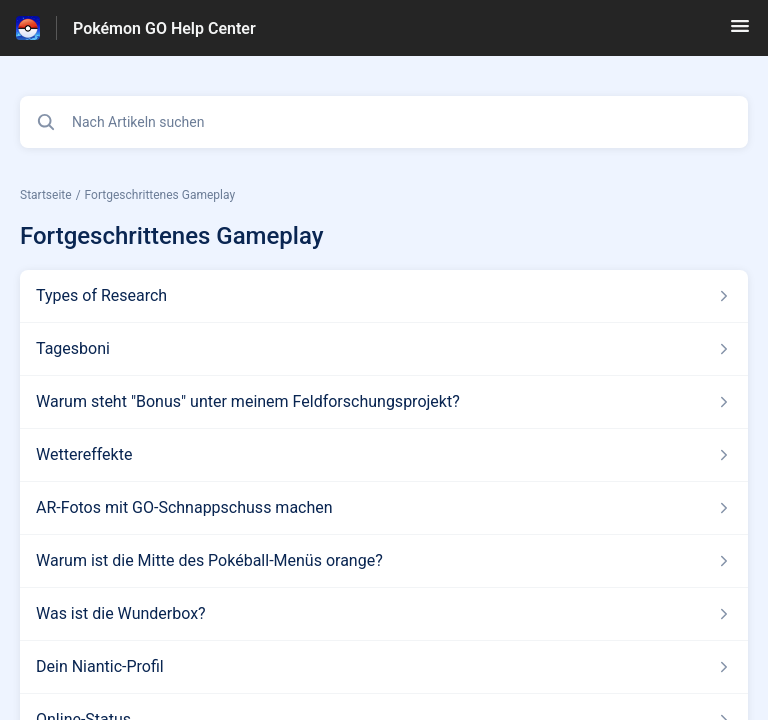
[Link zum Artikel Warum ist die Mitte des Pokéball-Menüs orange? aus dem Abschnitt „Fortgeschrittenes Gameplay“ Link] (384, 561)
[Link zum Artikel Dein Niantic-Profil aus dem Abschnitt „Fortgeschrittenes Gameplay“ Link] (384, 667)
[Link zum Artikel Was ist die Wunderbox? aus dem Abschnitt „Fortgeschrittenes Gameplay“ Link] (384, 614)
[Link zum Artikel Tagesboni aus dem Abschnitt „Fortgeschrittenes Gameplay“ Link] (384, 349)
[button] (740, 32)
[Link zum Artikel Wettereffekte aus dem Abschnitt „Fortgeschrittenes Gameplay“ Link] (384, 455)
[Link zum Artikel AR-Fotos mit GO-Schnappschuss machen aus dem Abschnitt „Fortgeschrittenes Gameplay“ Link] (384, 508)
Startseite (46, 195)
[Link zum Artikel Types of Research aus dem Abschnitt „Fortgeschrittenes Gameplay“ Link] (384, 296)
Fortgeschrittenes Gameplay (160, 195)
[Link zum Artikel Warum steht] (384, 402)
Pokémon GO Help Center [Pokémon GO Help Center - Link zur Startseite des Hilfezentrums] (164, 28)
